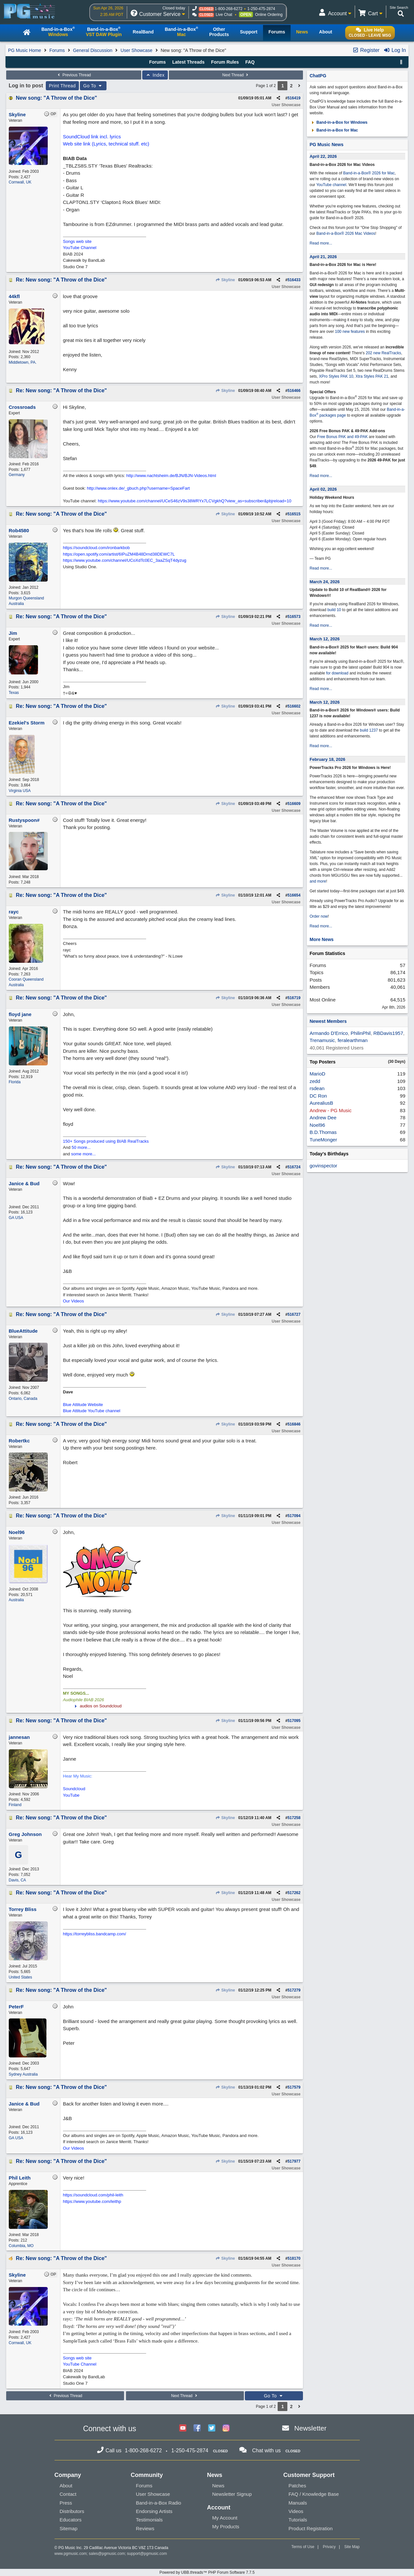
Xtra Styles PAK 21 (372, 376)
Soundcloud (74, 1788)
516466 (293, 390)
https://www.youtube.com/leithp (92, 2201)
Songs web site (77, 241)
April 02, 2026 (323, 489)
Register (366, 50)
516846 (293, 1424)
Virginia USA (20, 790)
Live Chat (224, 14)
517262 (293, 1893)
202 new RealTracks (383, 353)
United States (20, 1977)
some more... (83, 1153)
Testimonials (149, 2519)
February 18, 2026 (327, 759)
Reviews (145, 2528)
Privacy (329, 2547)
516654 (293, 895)
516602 (293, 706)
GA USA (16, 1217)
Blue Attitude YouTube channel (91, 1410)
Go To (93, 85)
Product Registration (311, 2528)
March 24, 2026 (324, 581)
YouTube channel (331, 184)
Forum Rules (225, 62)
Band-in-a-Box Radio (158, 2503)
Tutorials (298, 2519)
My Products (225, 2526)
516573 (293, 616)
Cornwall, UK (20, 182)
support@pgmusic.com (147, 2553)
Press (66, 2503)
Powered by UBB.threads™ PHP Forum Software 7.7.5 (207, 2572)
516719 (293, 998)
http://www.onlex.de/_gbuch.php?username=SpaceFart (138, 488)
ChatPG (317, 75)
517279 (293, 1990)
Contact (68, 2494)
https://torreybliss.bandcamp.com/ (94, 1933)
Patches (297, 2485)
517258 (293, 1818)
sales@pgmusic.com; (108, 2553)
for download (337, 673)
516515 (293, 514)
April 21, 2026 (323, 256)
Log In (394, 50)
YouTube (71, 1795)
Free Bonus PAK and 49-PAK (342, 436)
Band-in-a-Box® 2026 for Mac (369, 173)
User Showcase (136, 50)
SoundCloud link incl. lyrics (92, 136)
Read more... (320, 243)
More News (321, 939)
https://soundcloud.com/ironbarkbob (96, 547)
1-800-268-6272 (228, 8)
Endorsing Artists (154, 2511)
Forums (57, 50)
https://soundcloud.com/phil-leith (93, 2195)
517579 (293, 2087)
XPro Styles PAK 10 (336, 376)
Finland (15, 1805)
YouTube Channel (79, 247)
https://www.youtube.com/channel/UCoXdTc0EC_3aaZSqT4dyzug (124, 560)
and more (317, 881)
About (66, 2485)
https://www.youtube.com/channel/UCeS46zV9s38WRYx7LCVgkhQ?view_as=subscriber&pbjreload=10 (194, 500)
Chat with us (266, 2450)
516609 (293, 803)
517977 (293, 2161)
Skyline (225, 280)
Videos (296, 2511)
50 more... (81, 1147)
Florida (15, 1082)
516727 (293, 1314)
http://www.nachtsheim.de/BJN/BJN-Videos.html (171, 475)
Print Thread (62, 85)
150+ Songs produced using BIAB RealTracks (106, 1141)
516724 (293, 1167)
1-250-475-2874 (261, 8)
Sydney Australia (23, 2074)
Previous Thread (73, 75)
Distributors (72, 2511)
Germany (17, 474)
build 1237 (369, 730)
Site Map (351, 2547)
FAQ (250, 62)
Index (155, 75)
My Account (225, 2517)
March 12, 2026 (324, 638)
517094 (293, 1516)
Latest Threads (188, 62)
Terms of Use (302, 2547)
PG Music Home (24, 50)
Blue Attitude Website (83, 1404)
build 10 (334, 610)
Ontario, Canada (23, 1398)
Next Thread (236, 75)
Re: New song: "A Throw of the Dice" (61, 280)
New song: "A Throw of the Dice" (56, 98)
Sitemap (69, 2528)
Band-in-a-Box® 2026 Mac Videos (345, 233)
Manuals (298, 2503)
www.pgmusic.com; (71, 2553)
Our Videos (73, 1301)
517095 (293, 1720)
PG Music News (326, 144)
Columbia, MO (21, 2245)
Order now (318, 916)
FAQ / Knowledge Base (314, 2494)
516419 (293, 98)
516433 (293, 280)
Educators (71, 2519)
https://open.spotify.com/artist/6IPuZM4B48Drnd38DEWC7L (119, 554)
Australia (16, 1600)
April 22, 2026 (323, 156)
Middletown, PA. (23, 362)
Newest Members (327, 1021)
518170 (293, 2258)
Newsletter (310, 2428)
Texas (14, 692)
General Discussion (92, 50)
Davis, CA (17, 1880)
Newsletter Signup (232, 2494)
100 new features (350, 331)
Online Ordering (268, 14)
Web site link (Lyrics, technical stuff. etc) (106, 143)
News (218, 2485)
